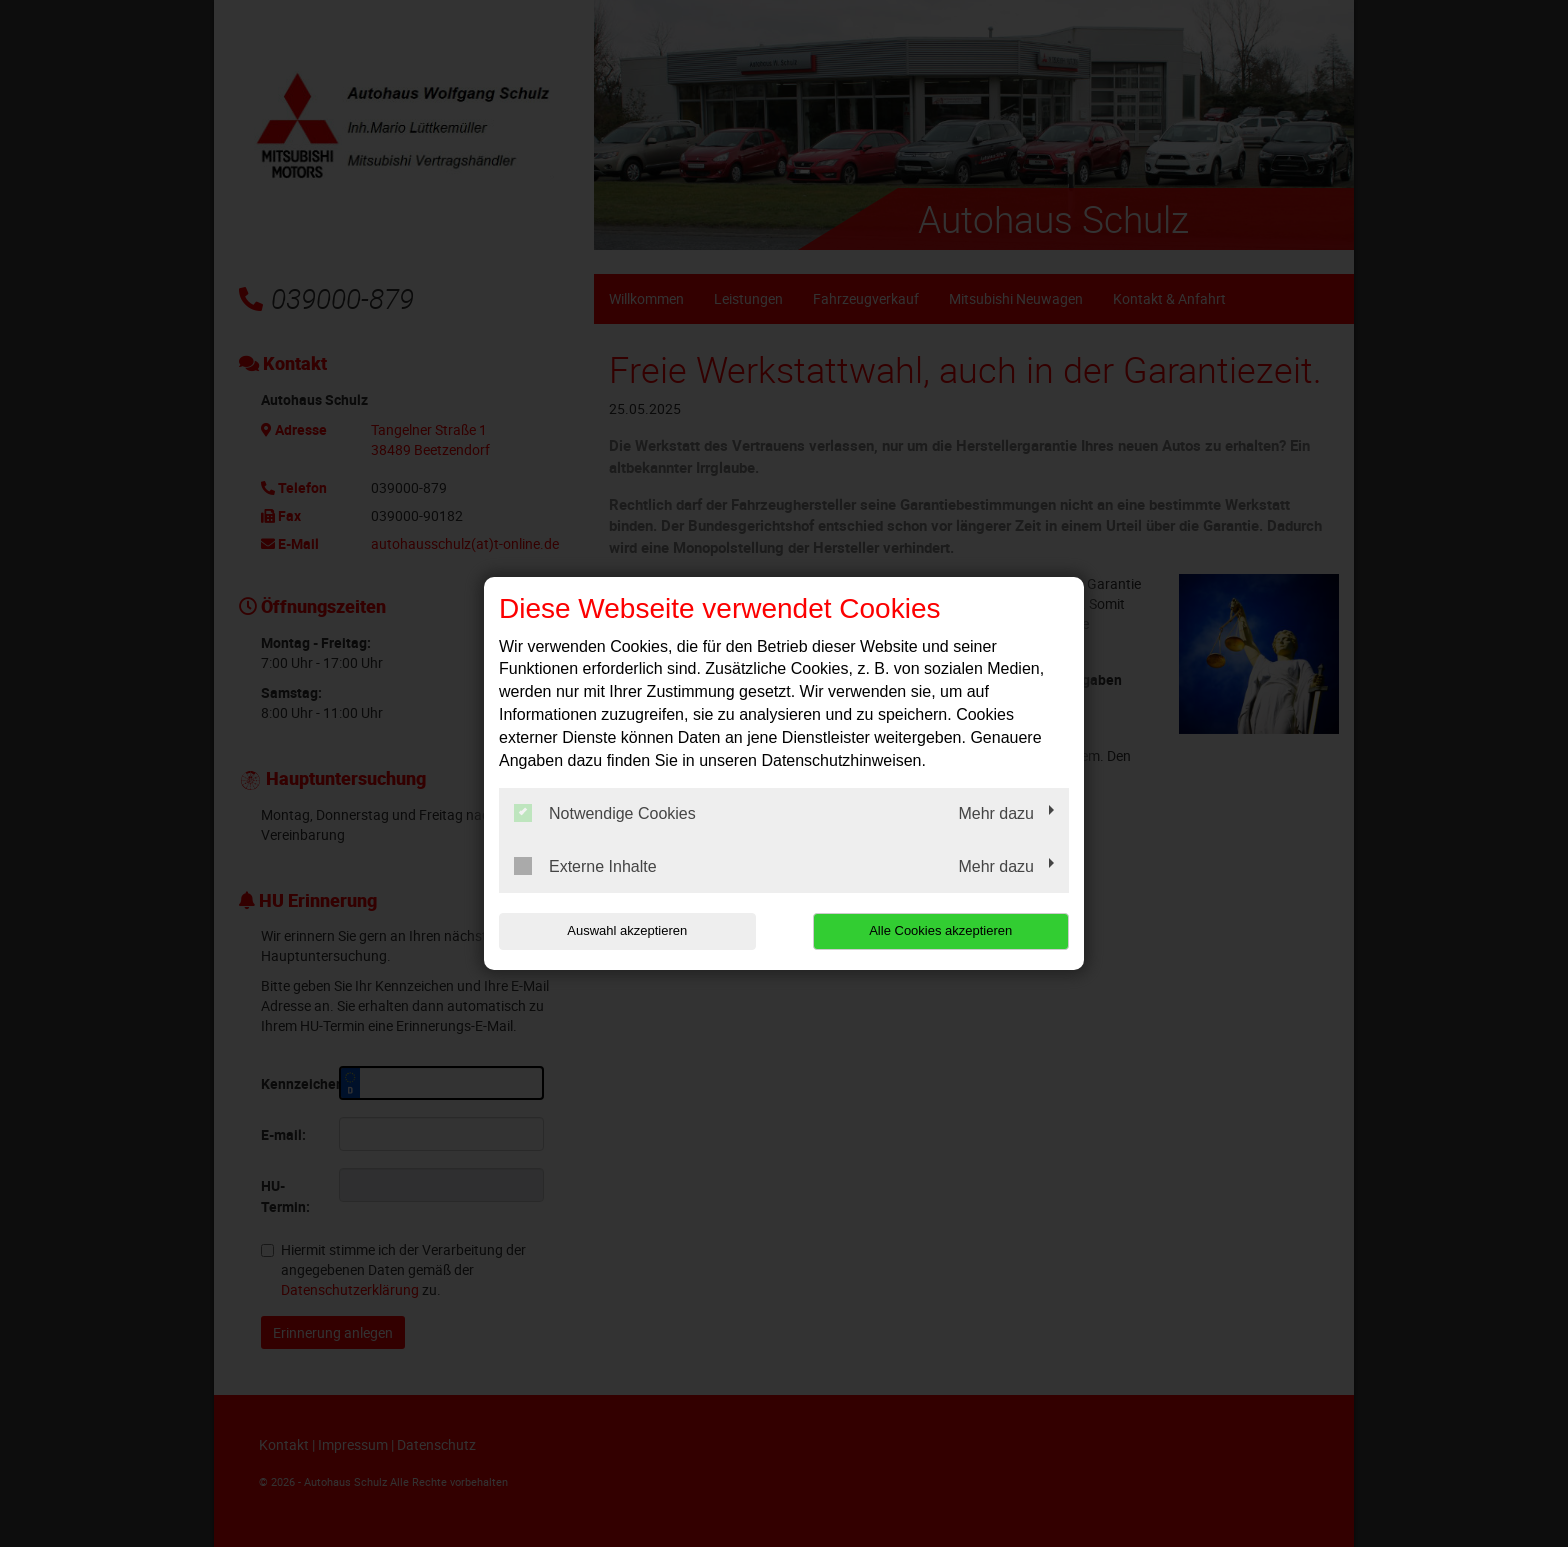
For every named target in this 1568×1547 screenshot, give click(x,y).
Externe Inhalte (585, 866)
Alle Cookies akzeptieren (940, 930)
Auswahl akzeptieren (627, 930)
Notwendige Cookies (605, 813)
